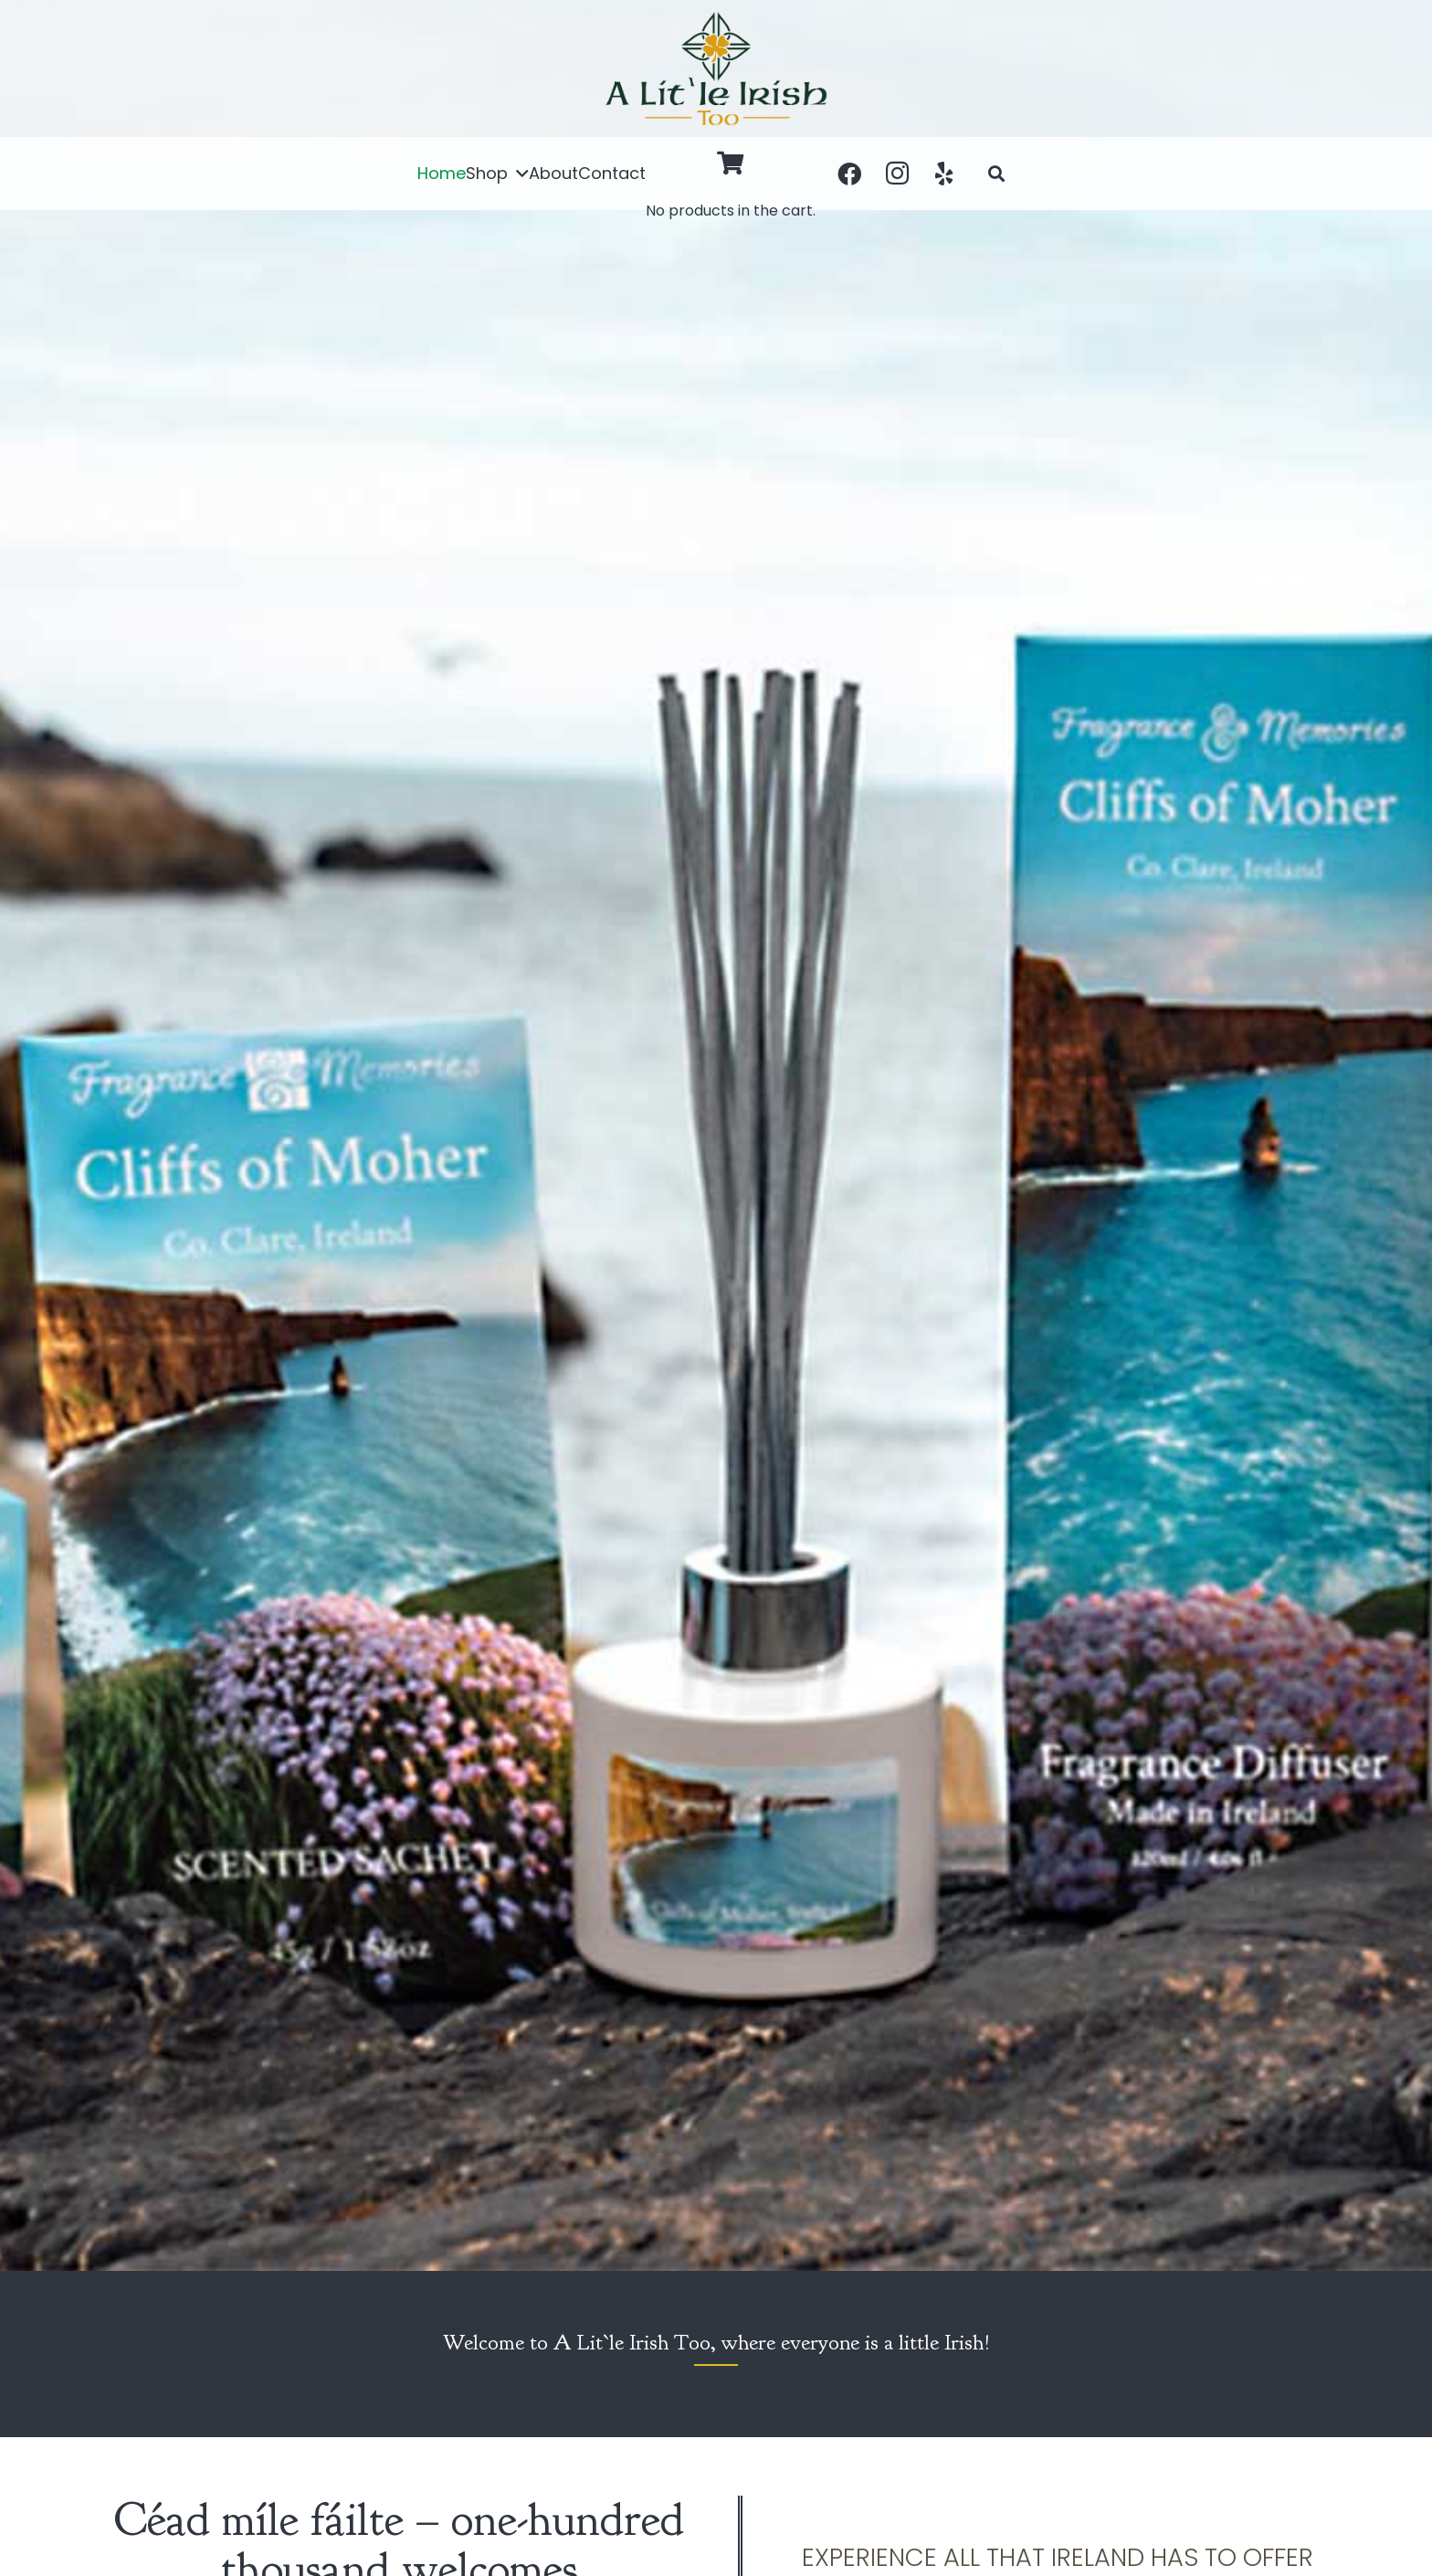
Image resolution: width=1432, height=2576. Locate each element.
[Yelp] (944, 173)
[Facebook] (849, 173)
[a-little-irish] (716, 68)
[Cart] (731, 162)
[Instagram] (897, 173)
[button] (518, 173)
